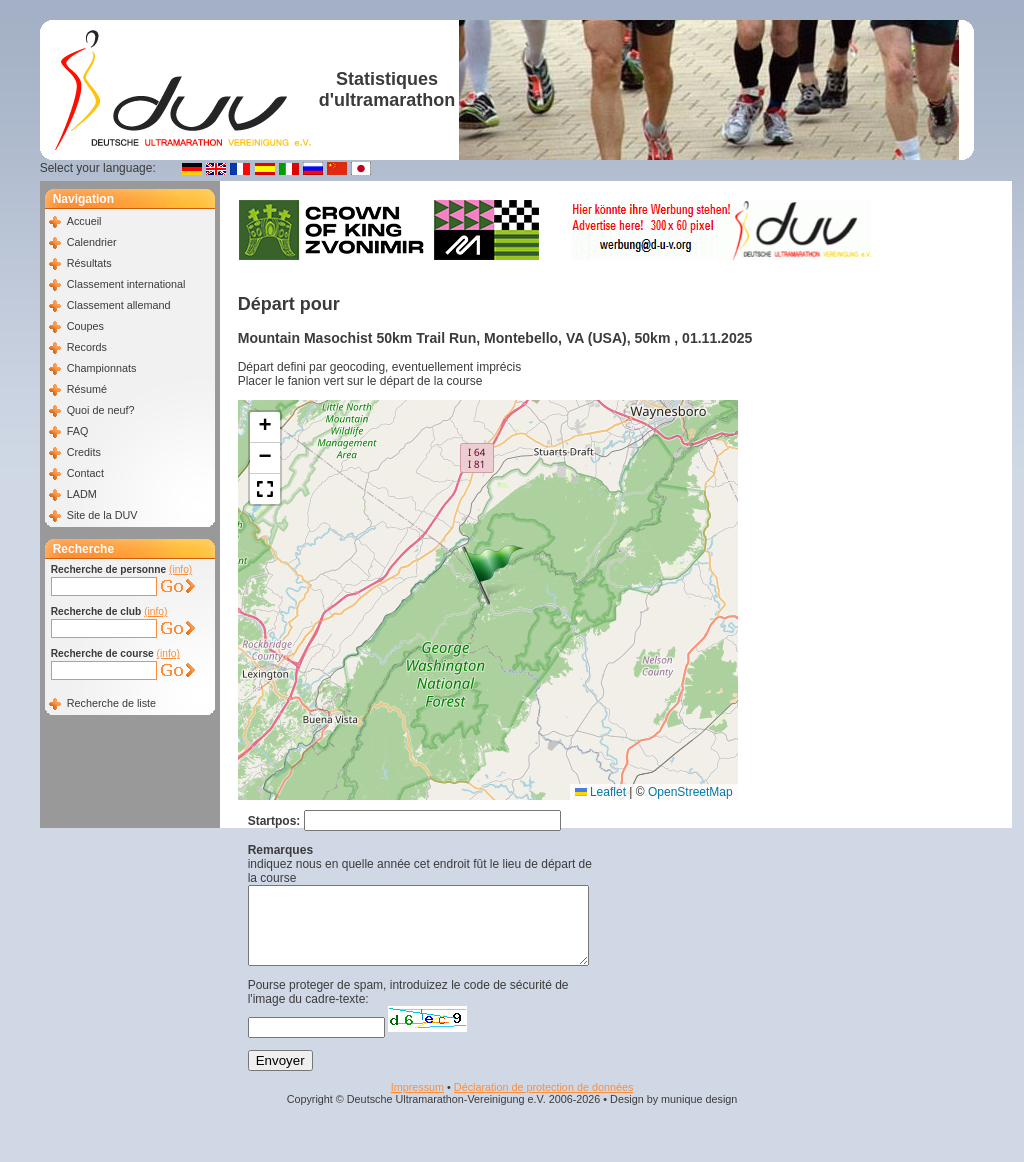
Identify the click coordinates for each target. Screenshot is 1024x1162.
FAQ (78, 431)
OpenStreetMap (690, 792)
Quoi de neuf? (101, 410)
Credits (84, 452)
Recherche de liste (111, 703)
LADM (82, 494)
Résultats (89, 263)
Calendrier (92, 242)
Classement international (126, 284)
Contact (85, 473)
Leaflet (600, 792)
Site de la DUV (102, 515)
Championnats (102, 368)
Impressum (417, 1102)
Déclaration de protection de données (543, 1102)
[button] (493, 575)
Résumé (87, 389)
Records (87, 347)
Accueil (84, 221)
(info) (180, 569)
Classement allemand (119, 305)
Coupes (85, 326)
